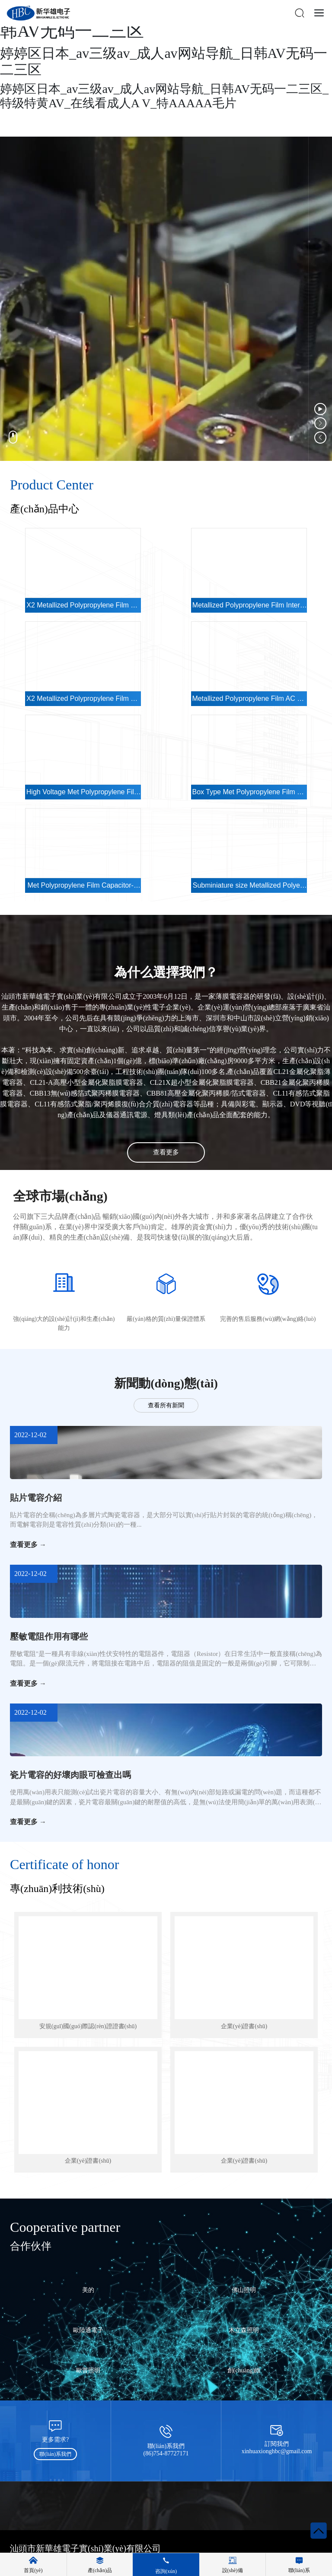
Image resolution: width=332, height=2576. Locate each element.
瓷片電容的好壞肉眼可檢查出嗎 (70, 1775)
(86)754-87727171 (166, 2453)
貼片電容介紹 (36, 1497)
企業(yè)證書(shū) (244, 2026)
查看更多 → (28, 1544)
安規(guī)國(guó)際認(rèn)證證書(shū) (88, 2026)
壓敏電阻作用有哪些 (49, 1636)
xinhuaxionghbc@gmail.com (277, 2451)
